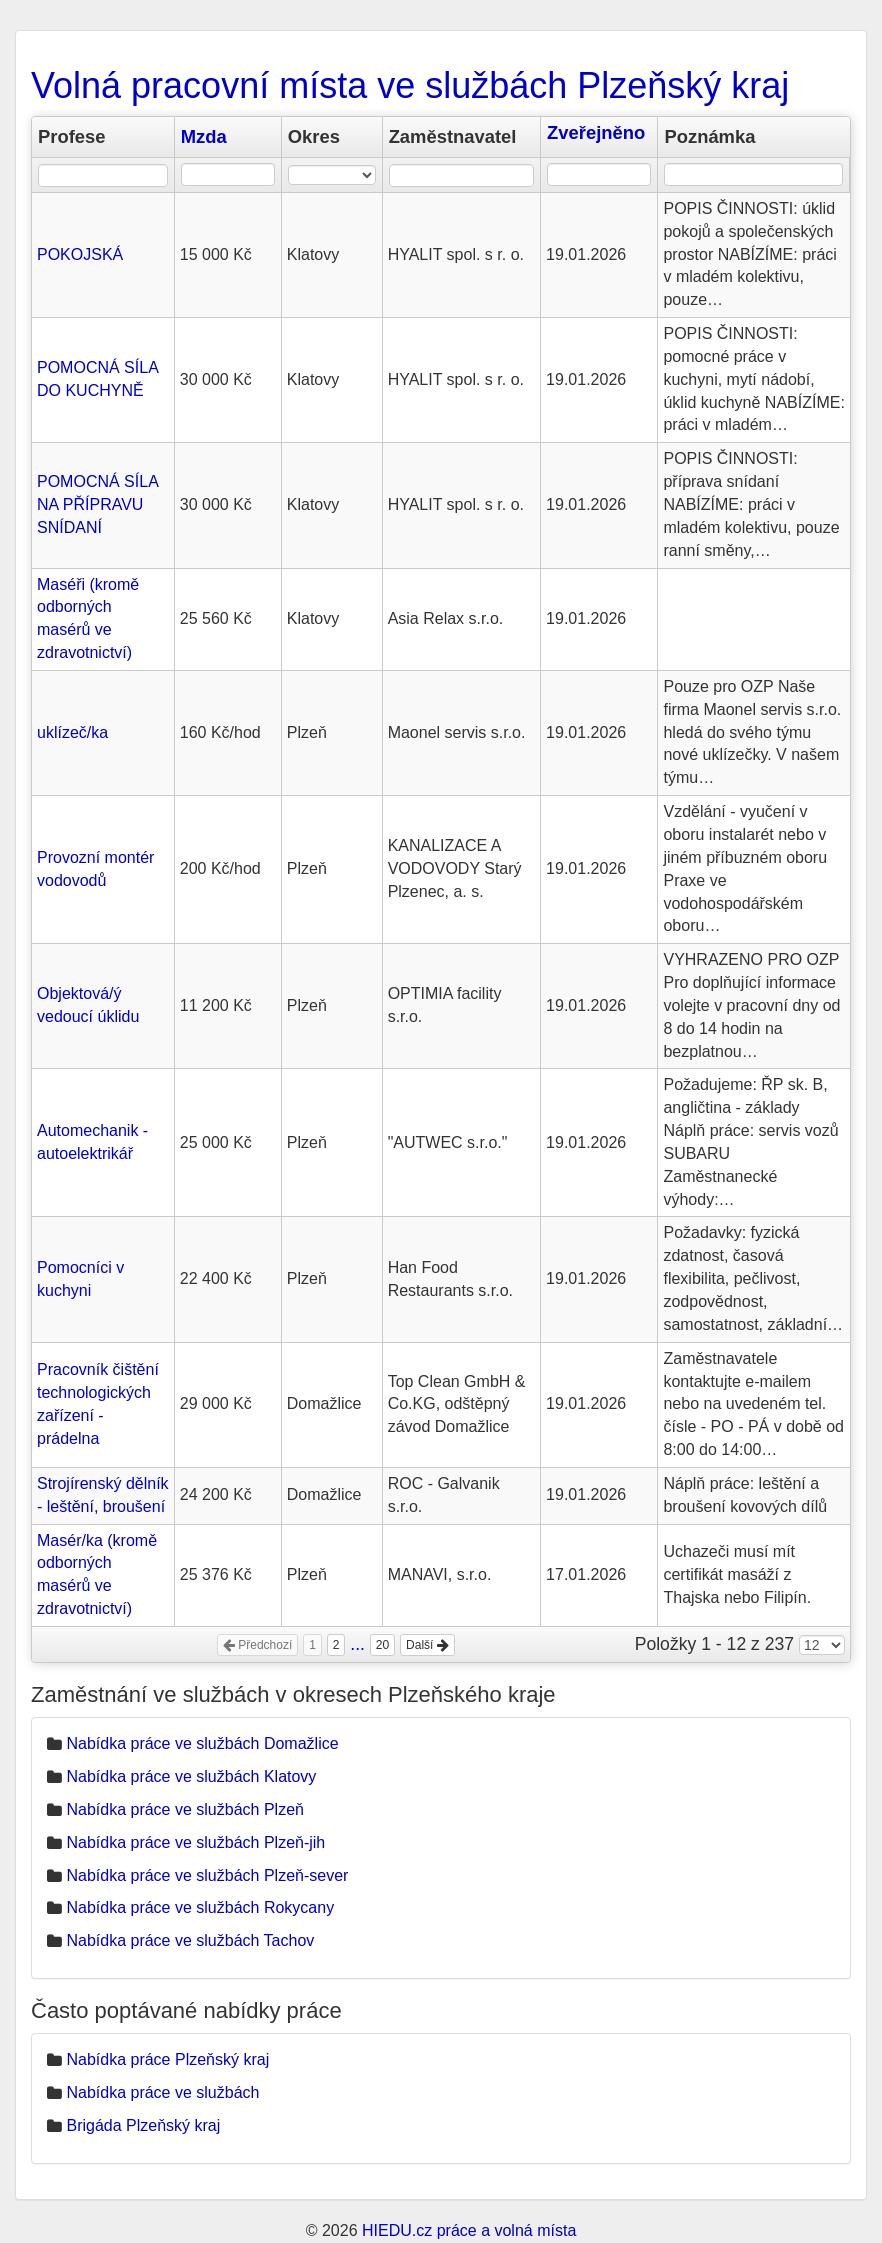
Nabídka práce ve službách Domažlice (202, 1743)
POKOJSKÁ (80, 254)
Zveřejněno (596, 132)
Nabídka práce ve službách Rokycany (200, 1907)
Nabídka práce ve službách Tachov (190, 1940)
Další (427, 1645)
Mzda (204, 136)
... (357, 1644)
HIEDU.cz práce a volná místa (469, 2230)
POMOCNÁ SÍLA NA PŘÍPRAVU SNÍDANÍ (97, 504)
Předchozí (257, 1645)
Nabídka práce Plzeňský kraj (167, 2059)
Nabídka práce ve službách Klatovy (191, 1776)
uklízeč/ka (72, 732)
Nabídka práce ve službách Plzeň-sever (207, 1875)
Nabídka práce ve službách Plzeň (184, 1809)
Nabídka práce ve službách (162, 2092)
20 (382, 1645)
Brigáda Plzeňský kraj (143, 2125)
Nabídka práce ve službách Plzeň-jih (195, 1842)
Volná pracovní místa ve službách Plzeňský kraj (410, 85)
